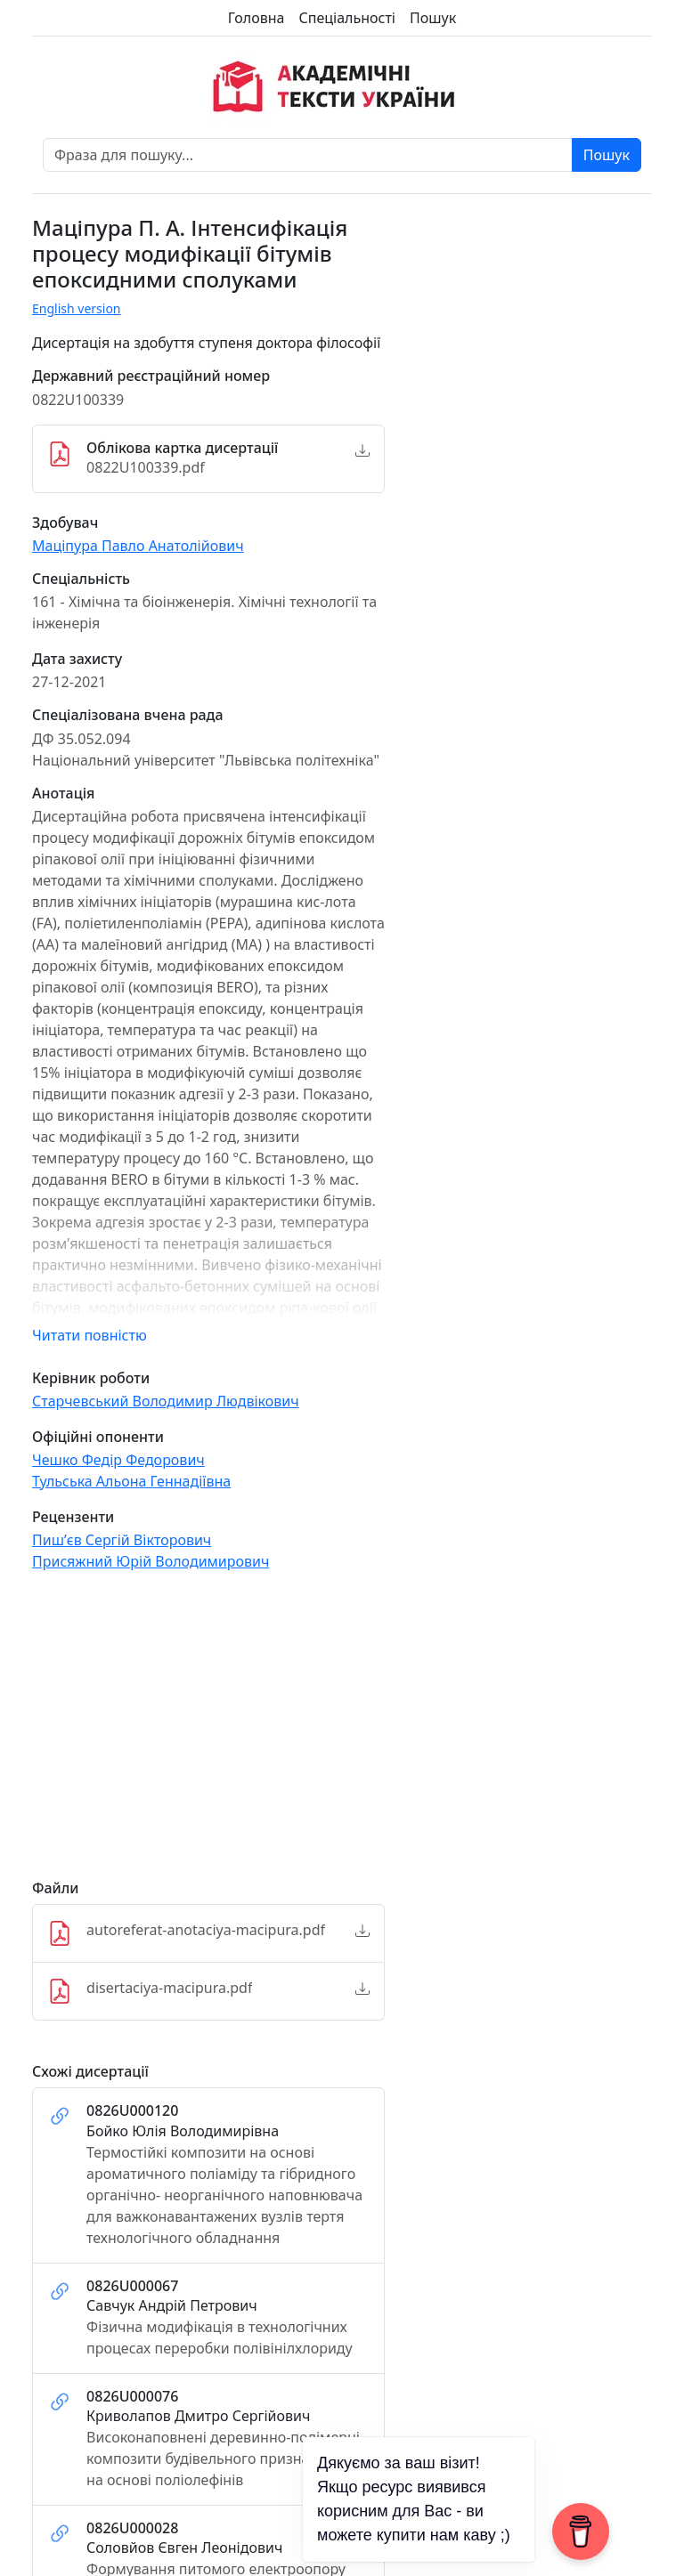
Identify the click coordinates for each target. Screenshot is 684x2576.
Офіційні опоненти (98, 1437)
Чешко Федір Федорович (118, 1460)
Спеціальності (347, 18)
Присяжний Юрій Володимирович (150, 1561)
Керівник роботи (91, 1378)
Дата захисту (77, 659)
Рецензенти (73, 1517)
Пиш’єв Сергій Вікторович (121, 1540)
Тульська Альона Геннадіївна (131, 1481)
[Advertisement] (208, 1733)
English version (76, 308)
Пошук (433, 18)
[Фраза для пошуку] (308, 155)
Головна (256, 18)
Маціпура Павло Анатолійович (138, 545)
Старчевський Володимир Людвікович (165, 1401)
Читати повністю (89, 1335)
